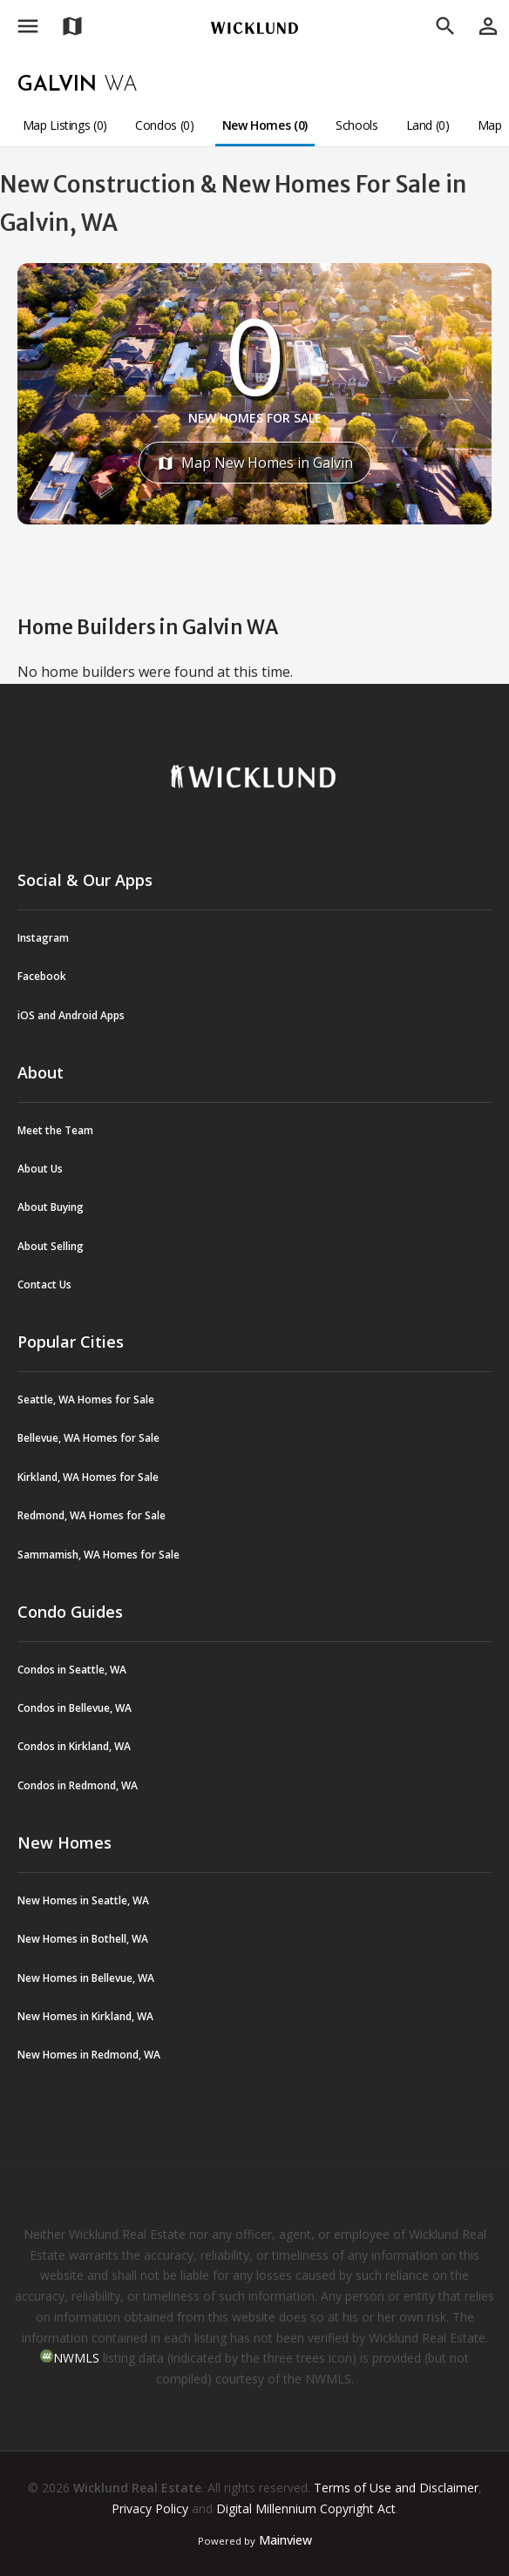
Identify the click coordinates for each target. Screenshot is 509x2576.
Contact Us (44, 1284)
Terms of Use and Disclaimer (396, 2487)
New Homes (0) (265, 125)
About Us (40, 1168)
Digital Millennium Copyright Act (306, 2508)
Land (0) (428, 125)
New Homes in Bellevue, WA (85, 1978)
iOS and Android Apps (71, 1015)
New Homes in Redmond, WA (88, 2054)
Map (490, 125)
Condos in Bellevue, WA (74, 1707)
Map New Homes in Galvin (255, 463)
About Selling (50, 1246)
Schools (357, 125)
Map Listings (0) (65, 125)
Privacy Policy (150, 2508)
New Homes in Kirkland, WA (85, 2016)
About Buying (50, 1207)
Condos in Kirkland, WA (74, 1746)
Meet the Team (55, 1130)
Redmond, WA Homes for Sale (91, 1515)
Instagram (43, 937)
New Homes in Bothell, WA (82, 1938)
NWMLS (76, 2358)
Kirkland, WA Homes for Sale (88, 1477)
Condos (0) (164, 125)
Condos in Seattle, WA (71, 1669)
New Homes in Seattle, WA (83, 1900)
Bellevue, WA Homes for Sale (88, 1437)
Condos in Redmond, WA (77, 1785)
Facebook (41, 976)
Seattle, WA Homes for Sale (85, 1399)
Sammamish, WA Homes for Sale (98, 1554)
